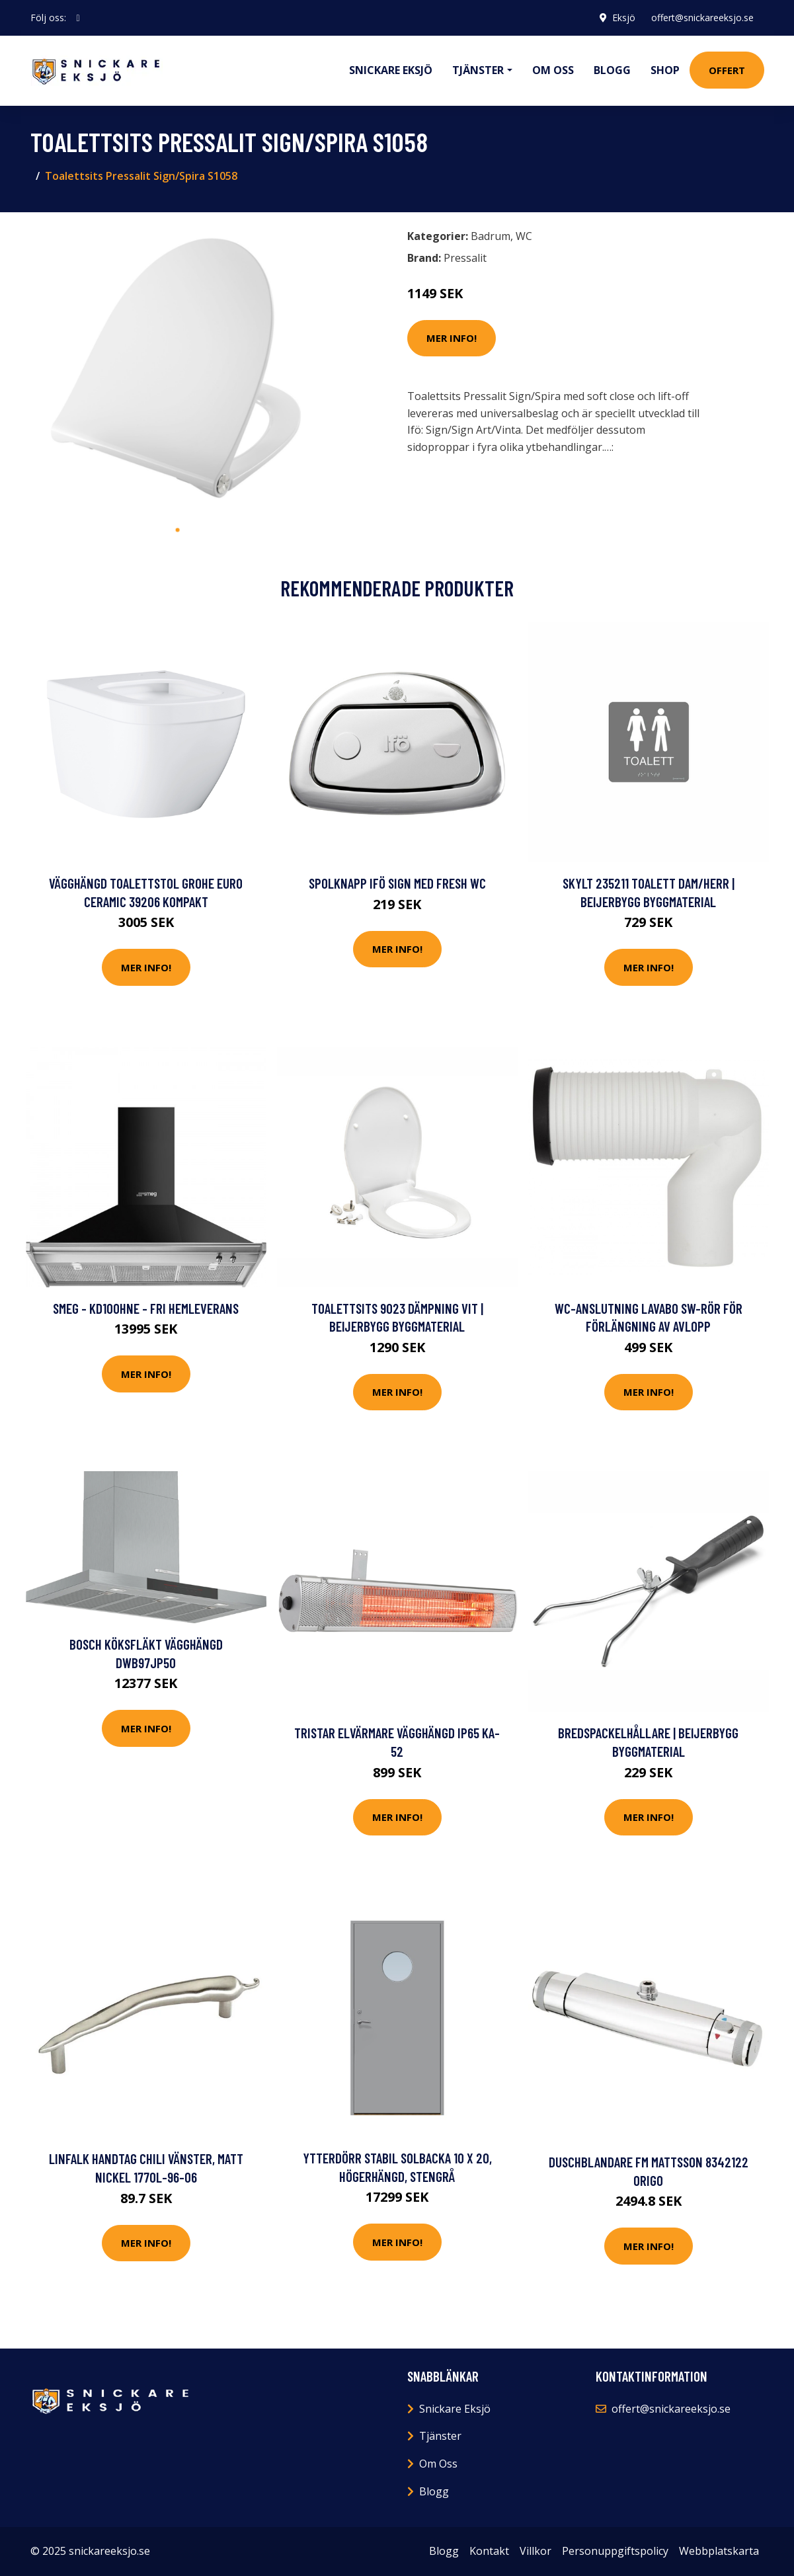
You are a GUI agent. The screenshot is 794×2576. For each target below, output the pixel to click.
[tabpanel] (177, 370)
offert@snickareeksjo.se (702, 17)
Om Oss (438, 2463)
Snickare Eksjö (390, 70)
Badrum (490, 236)
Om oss (553, 70)
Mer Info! (451, 337)
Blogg (612, 70)
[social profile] (78, 17)
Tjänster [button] (478, 70)
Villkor (535, 2551)
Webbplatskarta (719, 2551)
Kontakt (489, 2551)
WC (524, 236)
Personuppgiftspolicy (615, 2551)
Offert (727, 70)
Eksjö (623, 17)
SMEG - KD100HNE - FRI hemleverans (146, 1308)
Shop (665, 70)
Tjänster (440, 2436)
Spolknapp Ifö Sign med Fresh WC (397, 883)
